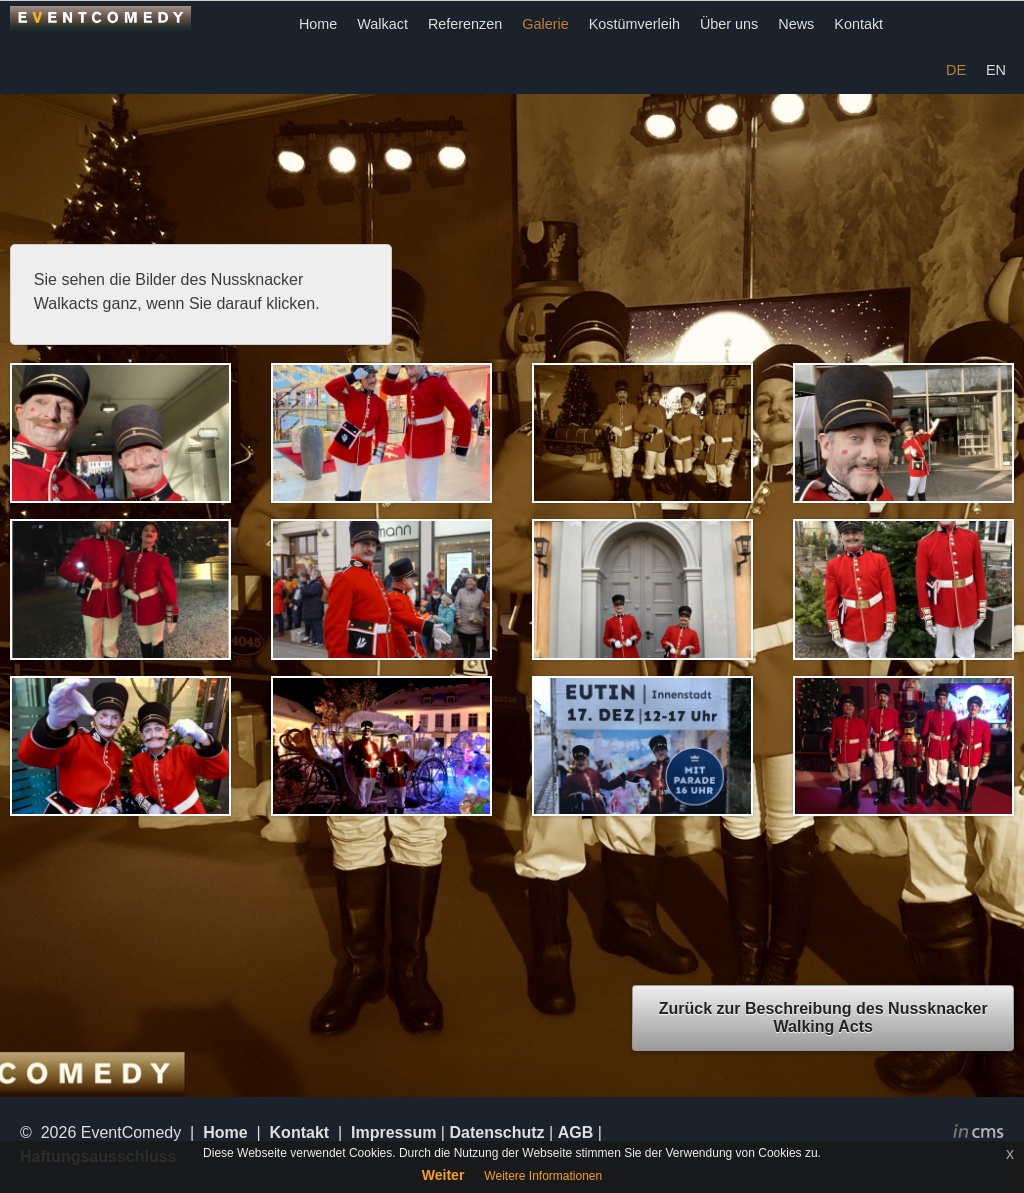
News (796, 24)
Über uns (729, 24)
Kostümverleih (634, 24)
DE (956, 70)
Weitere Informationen (543, 1176)
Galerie (545, 24)
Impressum (393, 1132)
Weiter (443, 1175)
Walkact (382, 24)
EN (996, 70)
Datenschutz (496, 1132)
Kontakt (858, 24)
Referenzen (465, 24)
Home (318, 24)
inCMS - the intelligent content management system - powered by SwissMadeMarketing (978, 1134)
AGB (576, 1132)
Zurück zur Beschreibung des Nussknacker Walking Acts (823, 1017)
